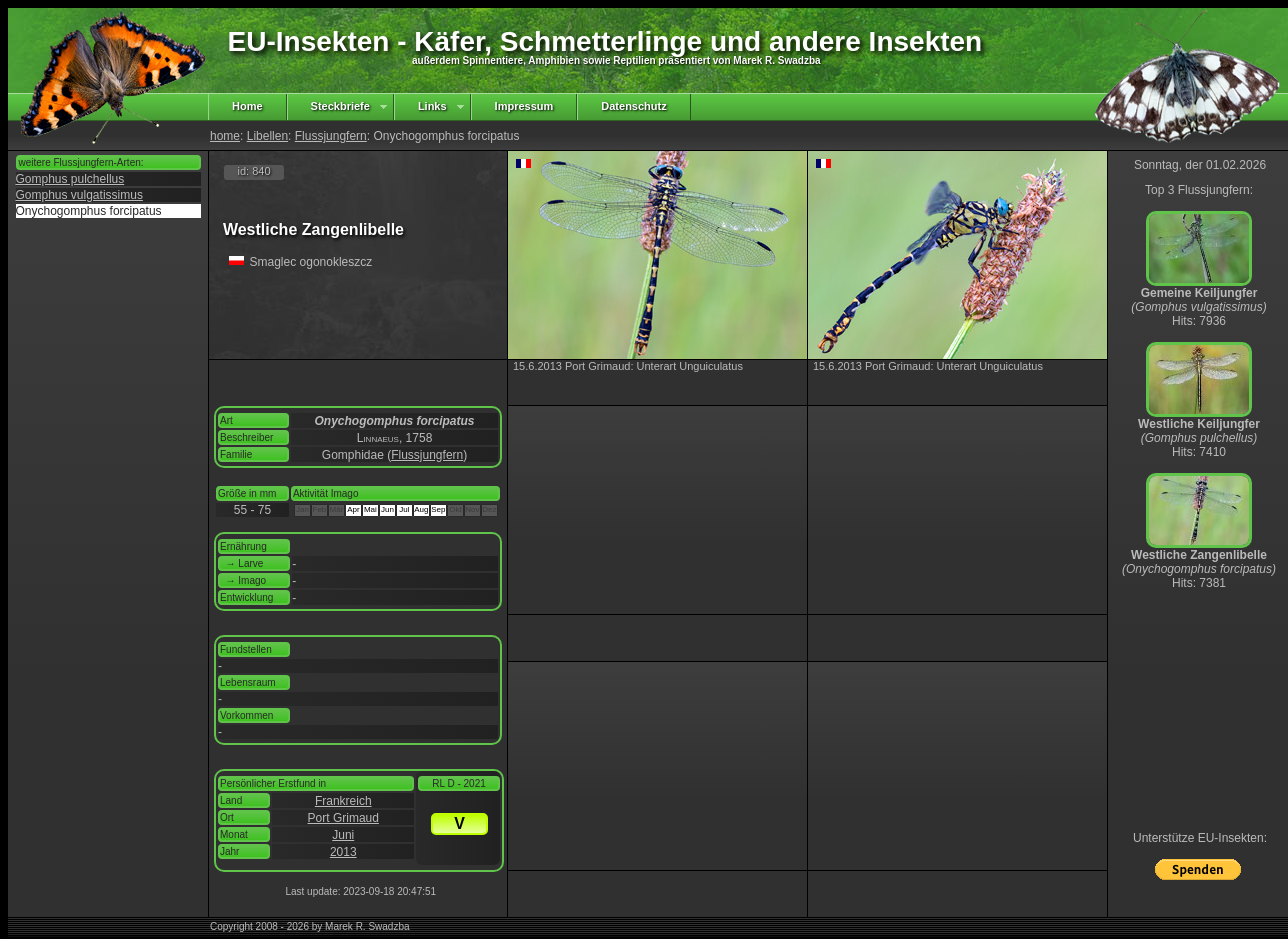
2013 (343, 852)
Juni (343, 835)
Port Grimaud (343, 818)
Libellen (267, 136)
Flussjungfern (331, 136)
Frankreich (343, 801)
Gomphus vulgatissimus (79, 195)
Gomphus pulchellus (70, 179)
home (225, 136)
